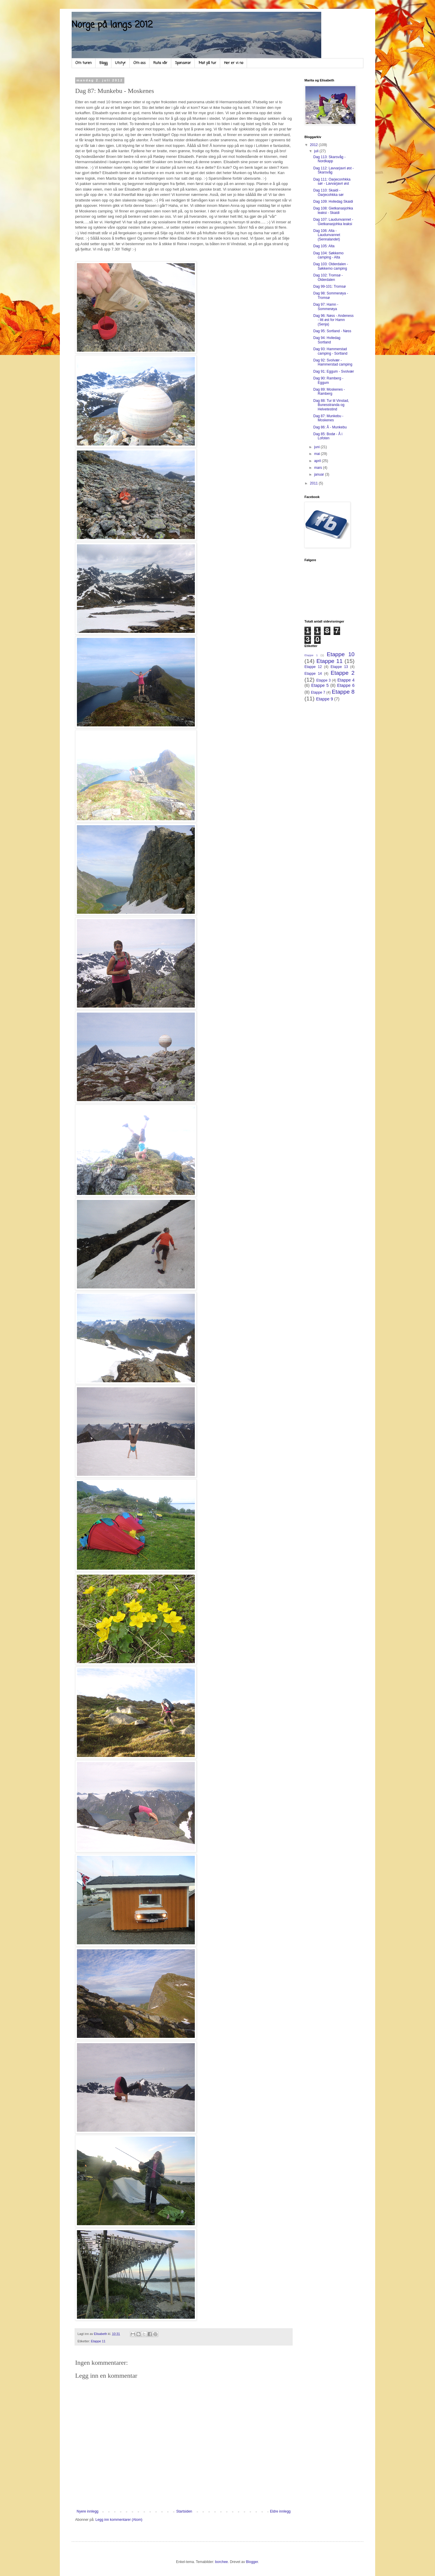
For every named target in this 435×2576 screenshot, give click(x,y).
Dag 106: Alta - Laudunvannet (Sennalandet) (326, 235)
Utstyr (120, 63)
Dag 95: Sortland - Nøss (332, 331)
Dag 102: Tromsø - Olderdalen (328, 277)
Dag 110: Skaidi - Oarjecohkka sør (328, 192)
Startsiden (184, 2511)
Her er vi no (233, 63)
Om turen (83, 63)
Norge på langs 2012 (112, 25)
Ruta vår (160, 63)
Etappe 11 (98, 2341)
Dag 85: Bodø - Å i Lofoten (327, 436)
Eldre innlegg (280, 2511)
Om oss (140, 63)
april (318, 461)
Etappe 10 (341, 654)
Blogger (252, 2562)
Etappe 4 (346, 680)
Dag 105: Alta (324, 246)
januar (319, 474)
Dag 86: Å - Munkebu (330, 427)
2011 (314, 483)
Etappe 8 (343, 692)
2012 (314, 145)
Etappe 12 (313, 667)
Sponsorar (183, 63)
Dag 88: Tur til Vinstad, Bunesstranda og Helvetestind (331, 405)
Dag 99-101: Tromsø (329, 286)
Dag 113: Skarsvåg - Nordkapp (329, 159)
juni (317, 447)
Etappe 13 (339, 667)
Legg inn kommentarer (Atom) (118, 2520)
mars (318, 468)
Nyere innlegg (87, 2511)
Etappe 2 (343, 673)
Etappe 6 (346, 685)
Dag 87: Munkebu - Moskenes (328, 418)
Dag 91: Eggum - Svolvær (333, 371)
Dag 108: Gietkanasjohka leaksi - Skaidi (333, 210)
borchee (221, 2562)
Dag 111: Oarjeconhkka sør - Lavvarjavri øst (331, 181)
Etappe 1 (311, 655)
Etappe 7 (318, 692)
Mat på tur (207, 63)
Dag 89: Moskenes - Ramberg (329, 391)
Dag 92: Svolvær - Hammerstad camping (332, 362)
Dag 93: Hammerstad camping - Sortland (330, 351)
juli (316, 151)
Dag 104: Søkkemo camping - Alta (328, 255)
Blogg (103, 63)
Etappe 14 (313, 674)
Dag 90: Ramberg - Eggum (328, 380)
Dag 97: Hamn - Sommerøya (325, 306)
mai (317, 454)
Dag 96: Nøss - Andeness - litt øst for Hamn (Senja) (333, 320)
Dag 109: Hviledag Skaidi (333, 201)
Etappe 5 (320, 685)
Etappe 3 (323, 680)
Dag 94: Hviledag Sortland (326, 340)
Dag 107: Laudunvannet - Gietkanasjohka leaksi (333, 221)
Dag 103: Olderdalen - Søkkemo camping (330, 266)
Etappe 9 (324, 699)
